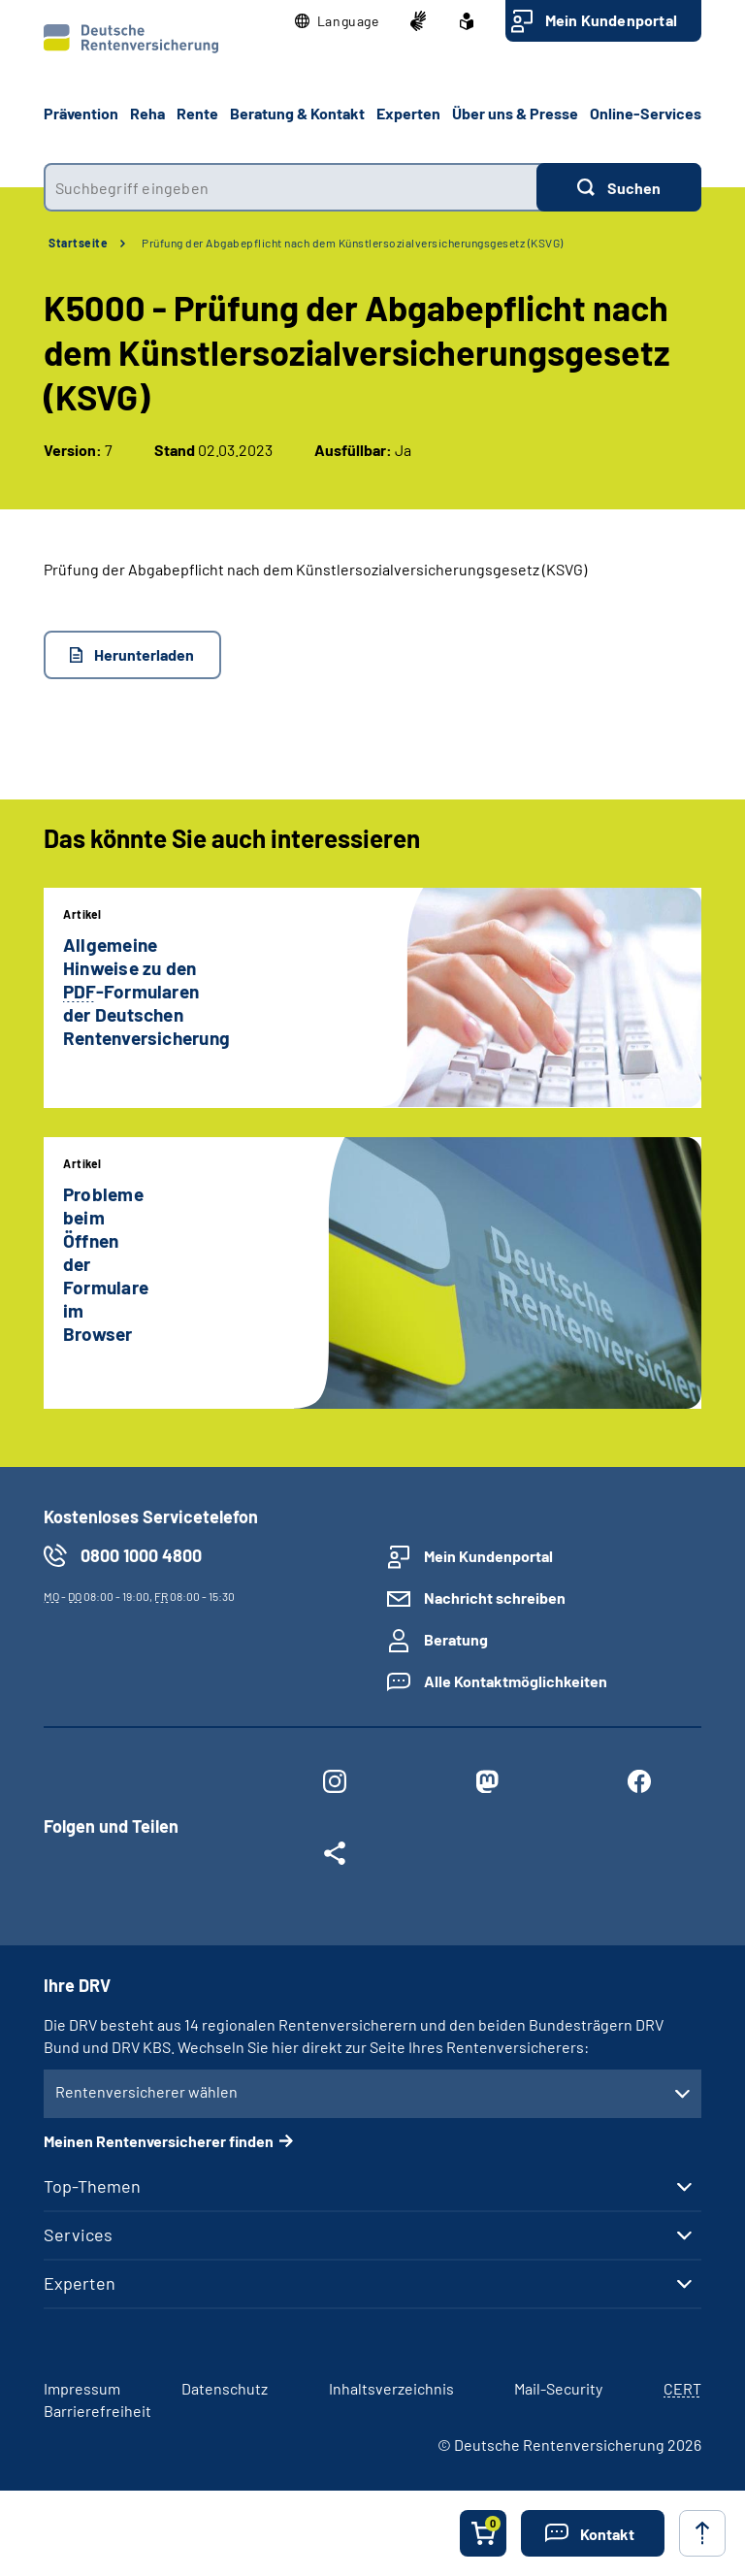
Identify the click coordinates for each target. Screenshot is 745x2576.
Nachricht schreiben (495, 1597)
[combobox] (290, 187)
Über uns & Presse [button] (515, 113)
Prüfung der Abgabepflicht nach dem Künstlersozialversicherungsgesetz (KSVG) (353, 242)
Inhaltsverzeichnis (391, 2388)
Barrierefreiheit (97, 2410)
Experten (79, 2283)
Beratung (456, 1639)
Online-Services (645, 113)
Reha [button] (147, 113)
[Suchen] (618, 187)
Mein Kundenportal (611, 20)
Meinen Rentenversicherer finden (159, 2141)
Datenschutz (224, 2388)
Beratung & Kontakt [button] (297, 113)
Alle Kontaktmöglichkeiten (515, 1681)
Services (78, 2234)
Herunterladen (144, 654)
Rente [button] (197, 113)
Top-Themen (92, 2186)
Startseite (78, 242)
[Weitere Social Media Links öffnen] (334, 1857)
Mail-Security (558, 2388)
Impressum (82, 2388)
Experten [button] (408, 113)
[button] (337, 21)
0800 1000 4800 (141, 1555)
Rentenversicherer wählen (146, 2091)
